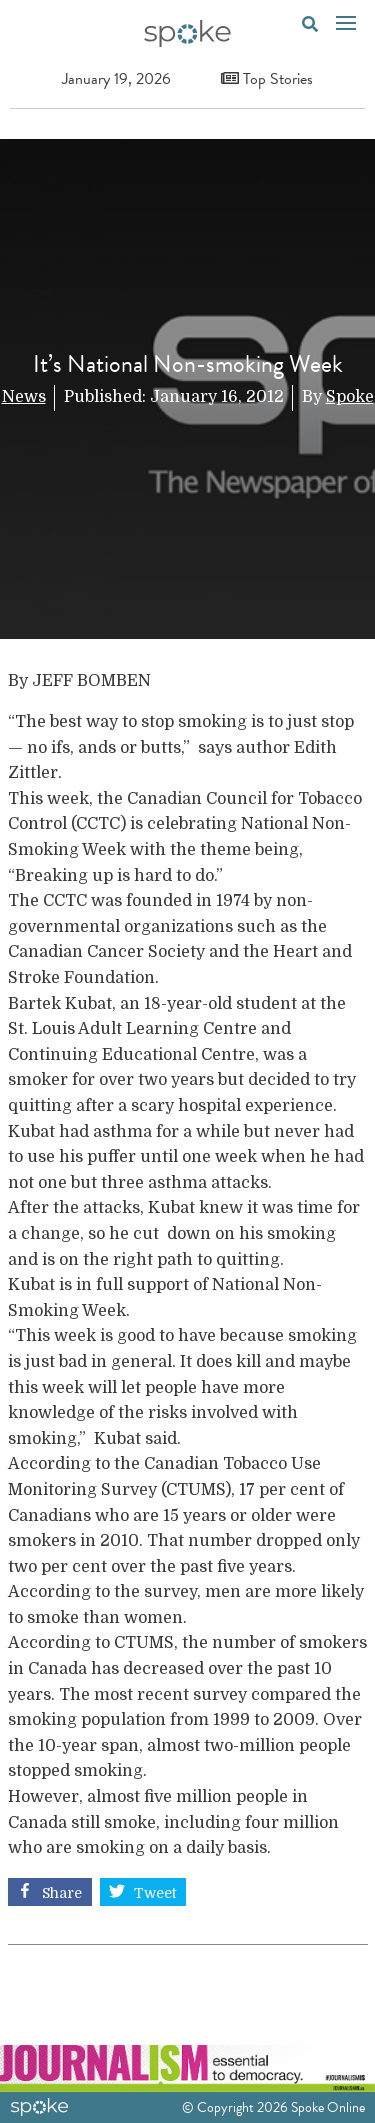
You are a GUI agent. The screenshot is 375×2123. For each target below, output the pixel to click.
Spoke (350, 397)
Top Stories (267, 79)
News (24, 397)
